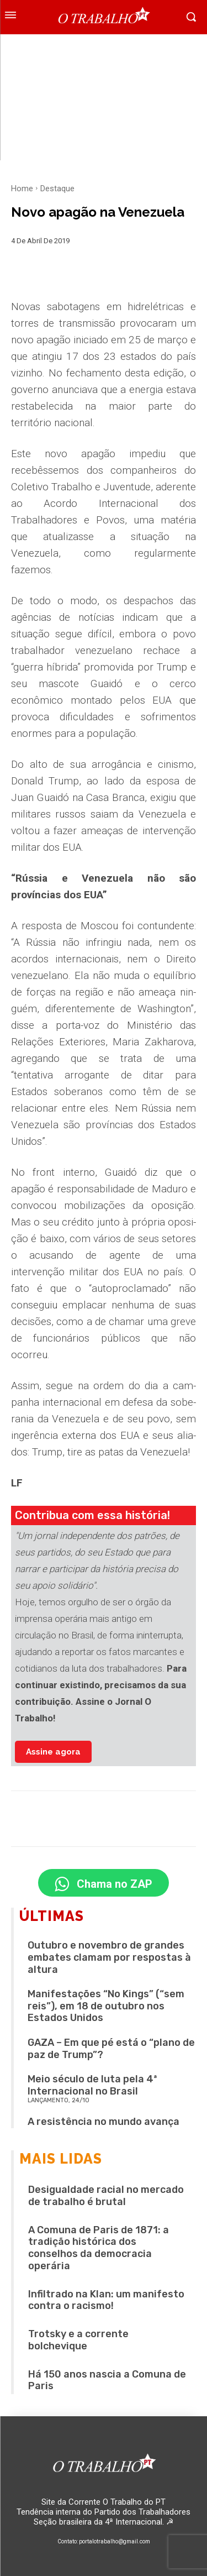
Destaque (57, 188)
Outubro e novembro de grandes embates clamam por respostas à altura (109, 1957)
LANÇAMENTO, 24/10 (58, 2100)
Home (22, 188)
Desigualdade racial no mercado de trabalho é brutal (106, 2196)
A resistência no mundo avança (103, 2122)
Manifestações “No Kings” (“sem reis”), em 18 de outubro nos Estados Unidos (106, 2006)
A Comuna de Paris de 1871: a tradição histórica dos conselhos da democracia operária (98, 2248)
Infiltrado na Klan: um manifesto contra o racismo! (106, 2300)
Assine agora (53, 1752)
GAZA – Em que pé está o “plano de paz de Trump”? (111, 2048)
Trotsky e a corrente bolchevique (78, 2340)
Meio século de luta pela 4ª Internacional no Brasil (92, 2085)
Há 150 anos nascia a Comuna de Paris (107, 2380)
